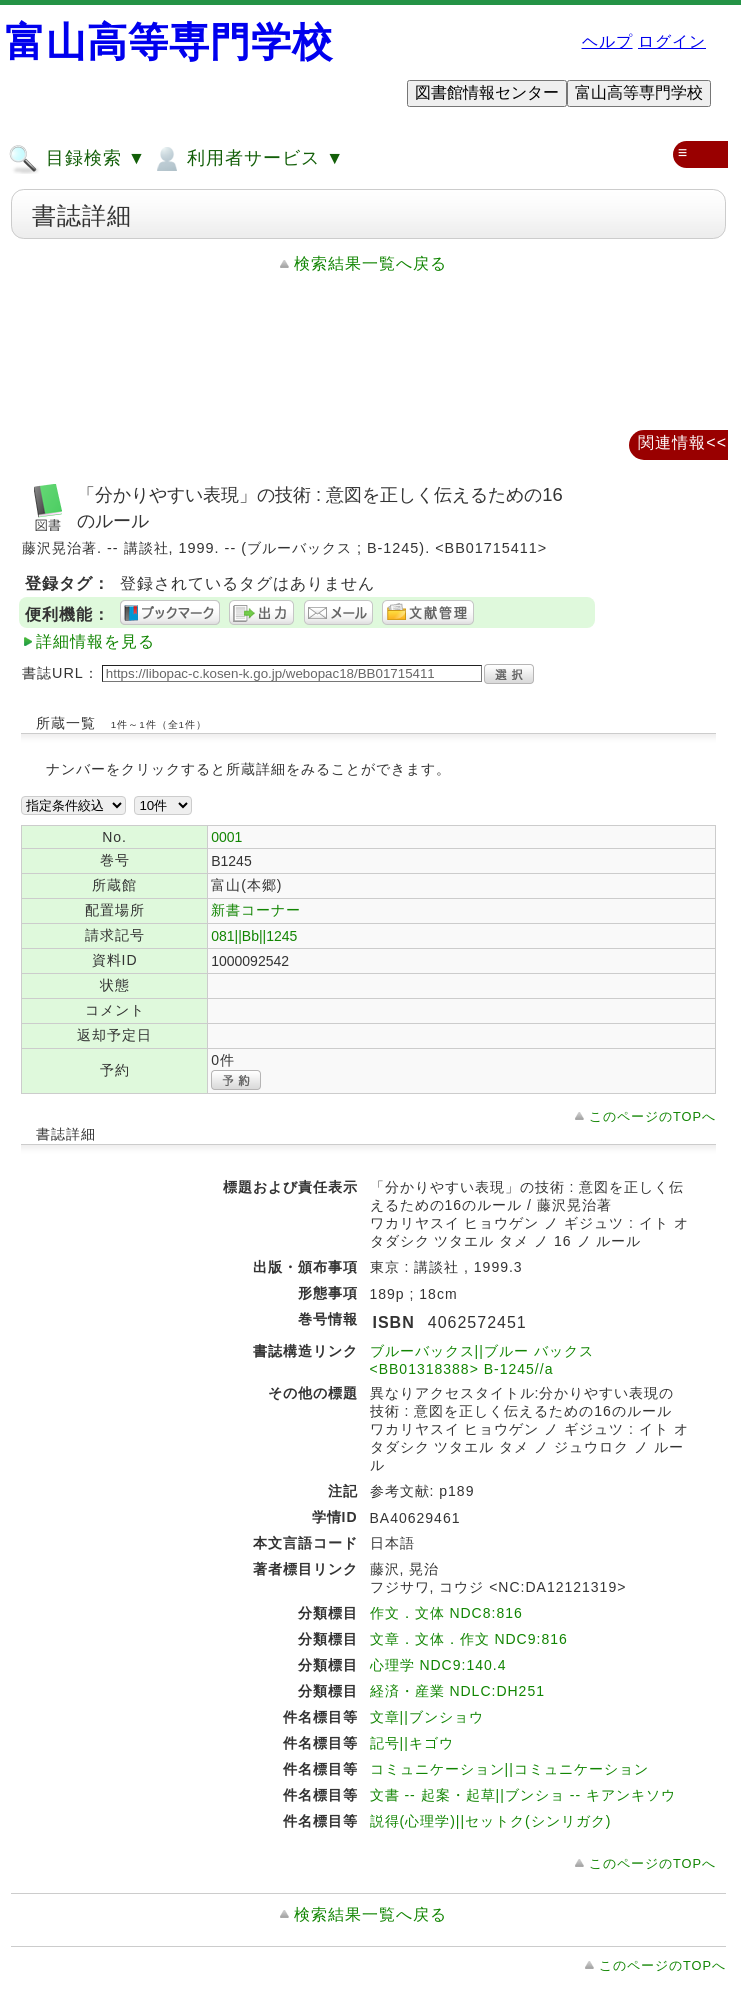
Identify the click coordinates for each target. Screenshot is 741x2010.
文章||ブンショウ (427, 1717)
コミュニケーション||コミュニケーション (509, 1769)
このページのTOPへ (652, 1116)
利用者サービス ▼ (247, 159)
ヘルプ (607, 41)
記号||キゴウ (412, 1743)
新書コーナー (256, 910)
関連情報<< (682, 442)
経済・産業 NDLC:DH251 (457, 1691)
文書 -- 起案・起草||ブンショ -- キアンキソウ (523, 1795)
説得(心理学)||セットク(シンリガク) (491, 1821)
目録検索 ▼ (77, 159)
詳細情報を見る (95, 641)
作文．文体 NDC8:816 (446, 1613)
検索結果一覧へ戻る (370, 263)
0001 (226, 837)
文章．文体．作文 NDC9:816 (469, 1639)
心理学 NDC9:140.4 (438, 1665)
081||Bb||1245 (254, 936)
